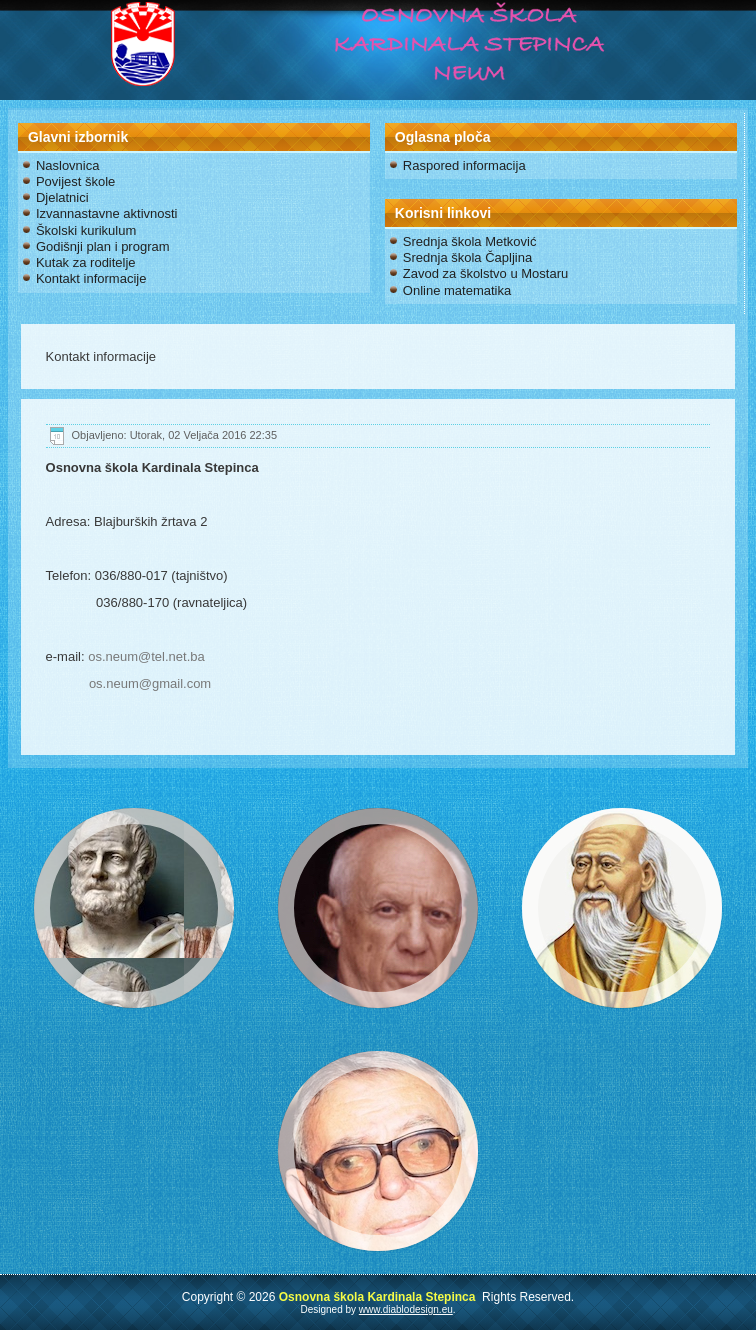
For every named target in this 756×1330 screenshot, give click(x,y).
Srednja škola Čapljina (467, 257)
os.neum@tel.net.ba (146, 656)
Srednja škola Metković (470, 241)
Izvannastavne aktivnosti (107, 213)
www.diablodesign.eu (406, 1309)
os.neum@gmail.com (150, 683)
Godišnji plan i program (103, 246)
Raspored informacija (464, 165)
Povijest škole (75, 181)
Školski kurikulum (86, 230)
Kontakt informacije (91, 278)
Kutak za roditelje (86, 262)
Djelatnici (62, 197)
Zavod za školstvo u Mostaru (485, 273)
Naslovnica (68, 165)
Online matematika (457, 290)
